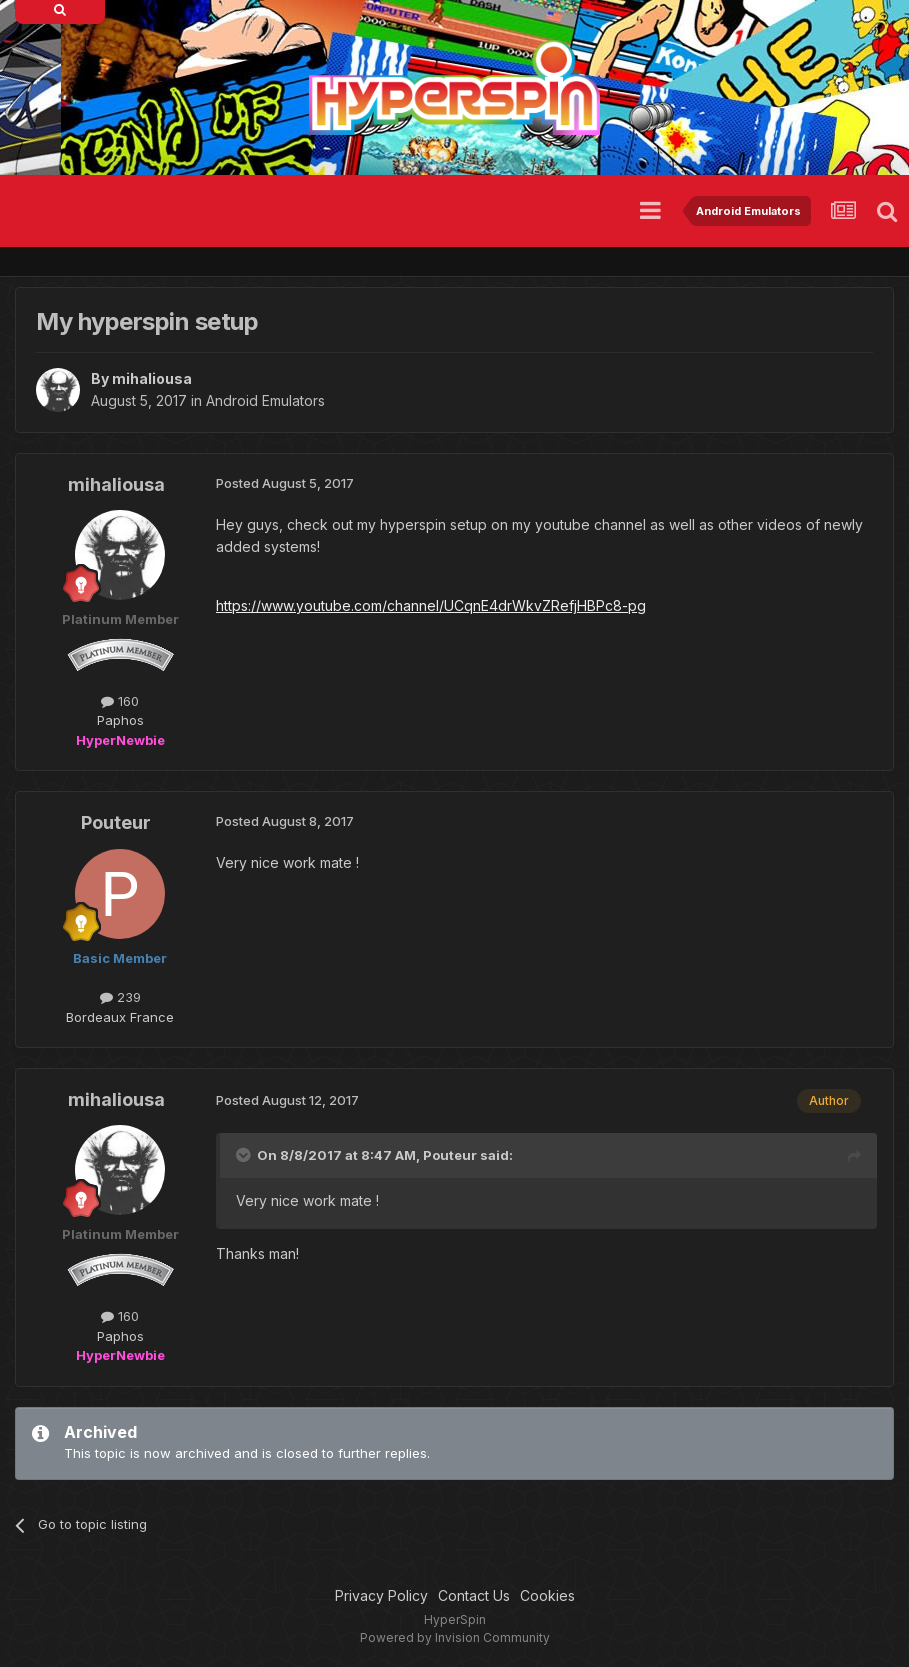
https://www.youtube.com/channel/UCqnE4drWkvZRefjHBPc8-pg (431, 605)
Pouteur (116, 822)
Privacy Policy (381, 1595)
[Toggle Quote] (245, 1155)
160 (120, 701)
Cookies (547, 1595)
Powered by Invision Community (455, 1637)
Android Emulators (265, 400)
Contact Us (474, 1595)
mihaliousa (152, 378)
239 (120, 997)
